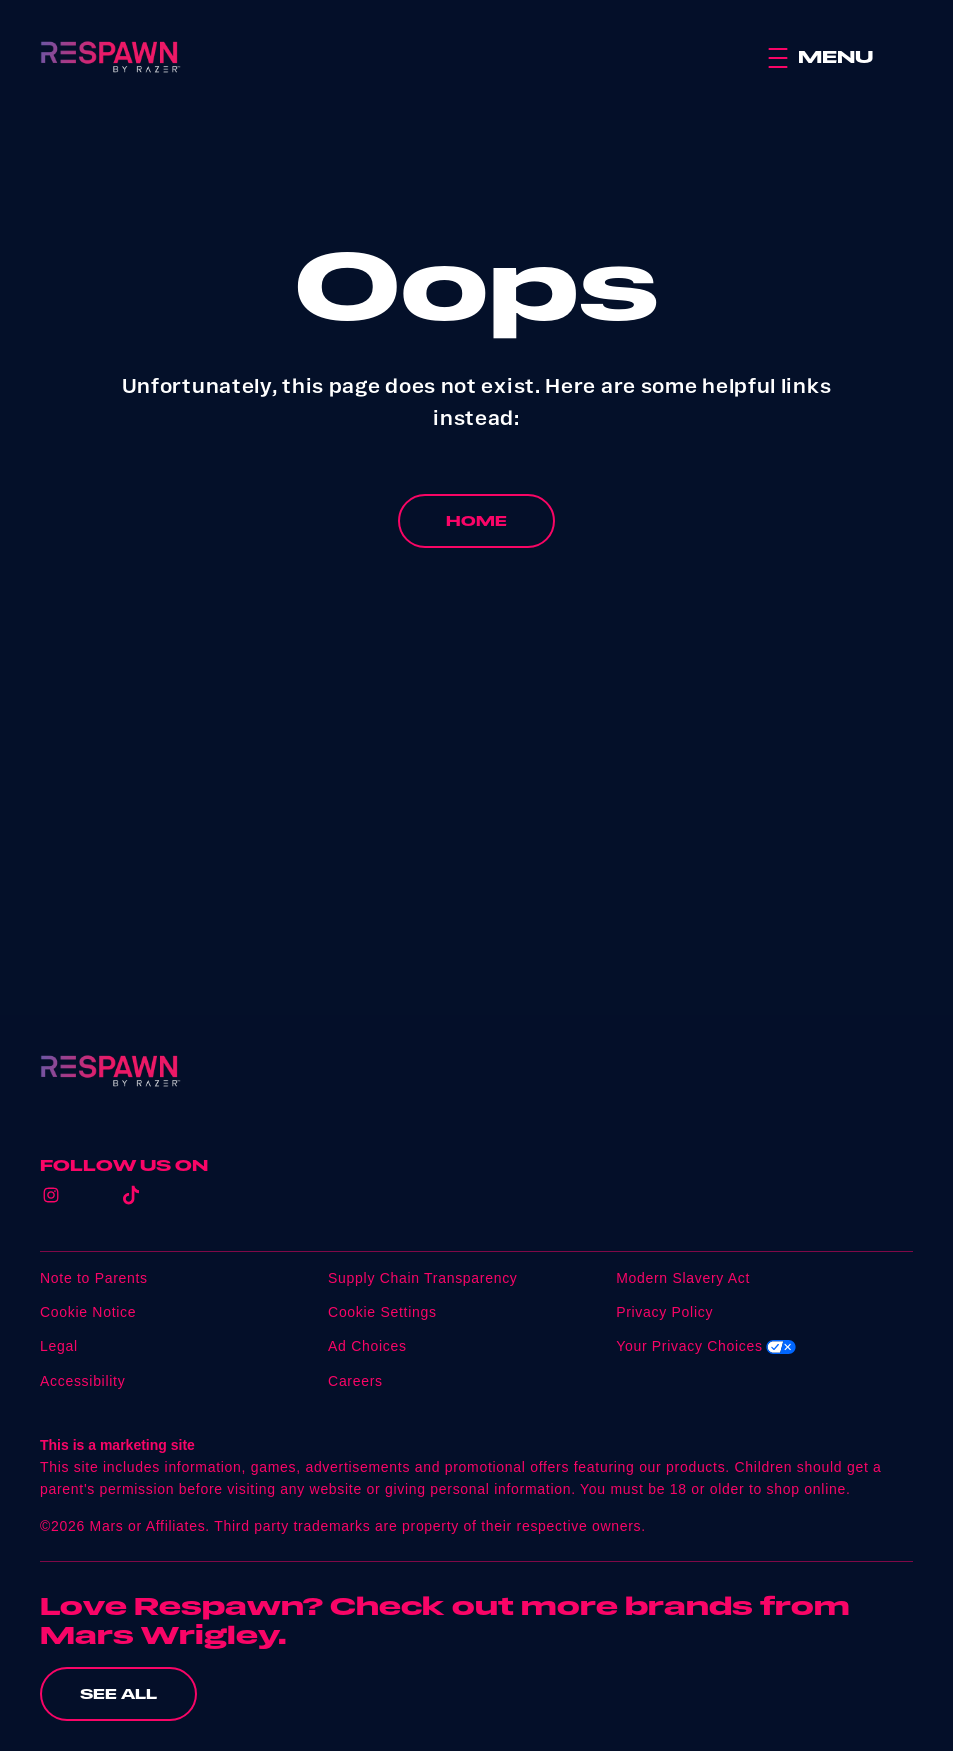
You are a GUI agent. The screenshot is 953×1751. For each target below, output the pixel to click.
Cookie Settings (382, 1312)
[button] (840, 57)
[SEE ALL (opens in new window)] (118, 1694)
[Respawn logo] (110, 1071)
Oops (477, 285)
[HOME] (476, 521)
